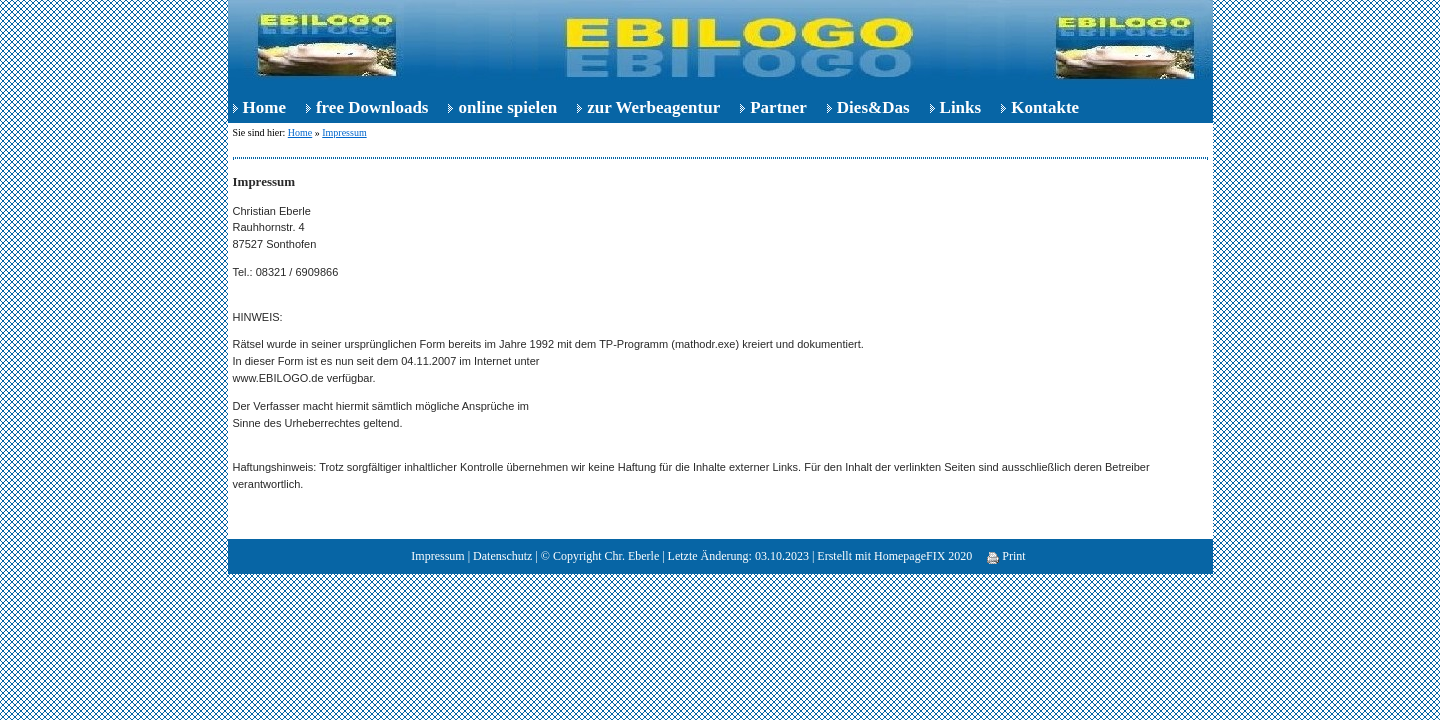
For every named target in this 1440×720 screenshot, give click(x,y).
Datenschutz (502, 556)
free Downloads (372, 107)
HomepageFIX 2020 (923, 556)
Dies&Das (873, 107)
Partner (778, 107)
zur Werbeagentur (653, 107)
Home (264, 107)
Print (1006, 556)
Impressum (344, 132)
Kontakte (1045, 107)
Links (961, 107)
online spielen (507, 107)
